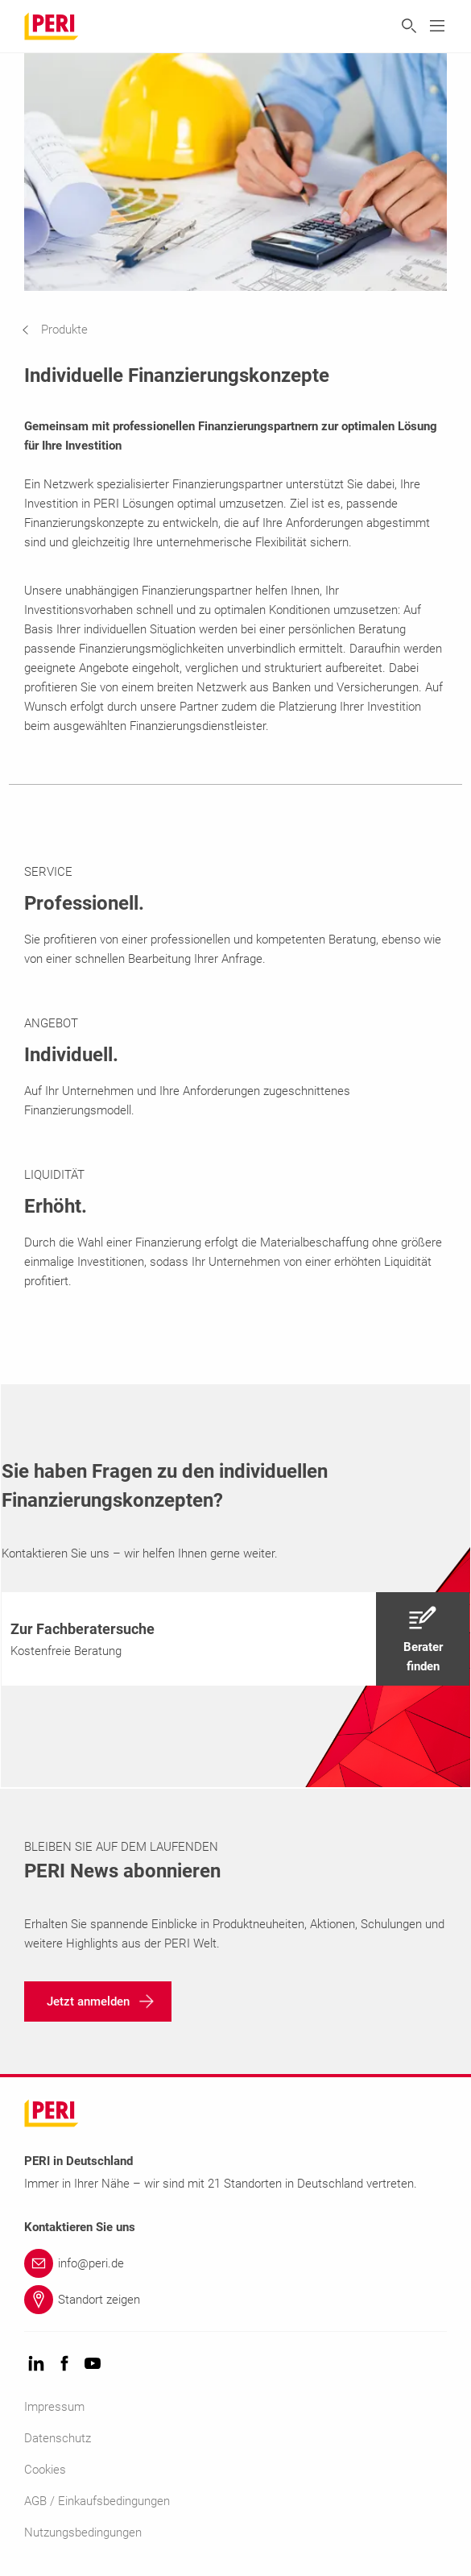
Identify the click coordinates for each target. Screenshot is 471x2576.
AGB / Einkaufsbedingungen (97, 2501)
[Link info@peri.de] (235, 2263)
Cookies (45, 2469)
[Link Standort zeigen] (235, 2299)
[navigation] (66, 329)
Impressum (54, 2407)
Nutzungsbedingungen (83, 2532)
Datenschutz (57, 2438)
